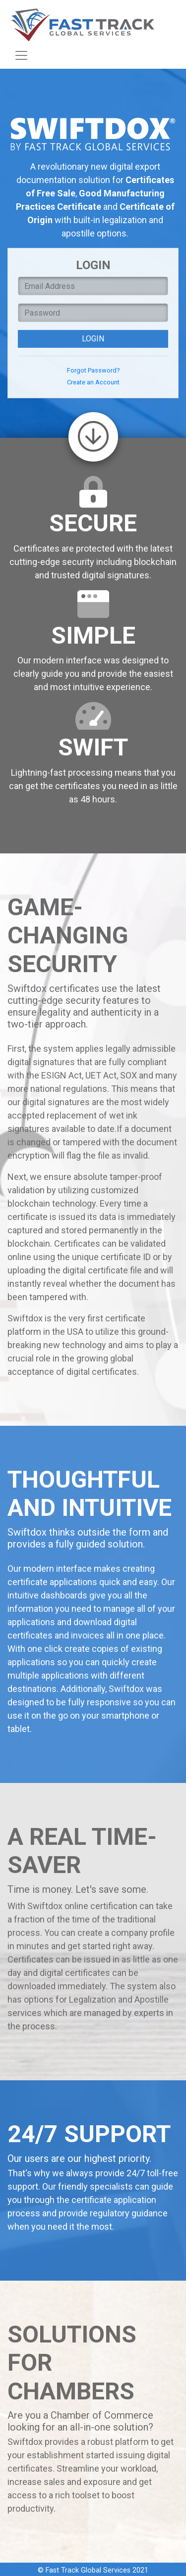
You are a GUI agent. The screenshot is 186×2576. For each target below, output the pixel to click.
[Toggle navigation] (21, 55)
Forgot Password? (93, 370)
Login (93, 338)
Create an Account (93, 382)
